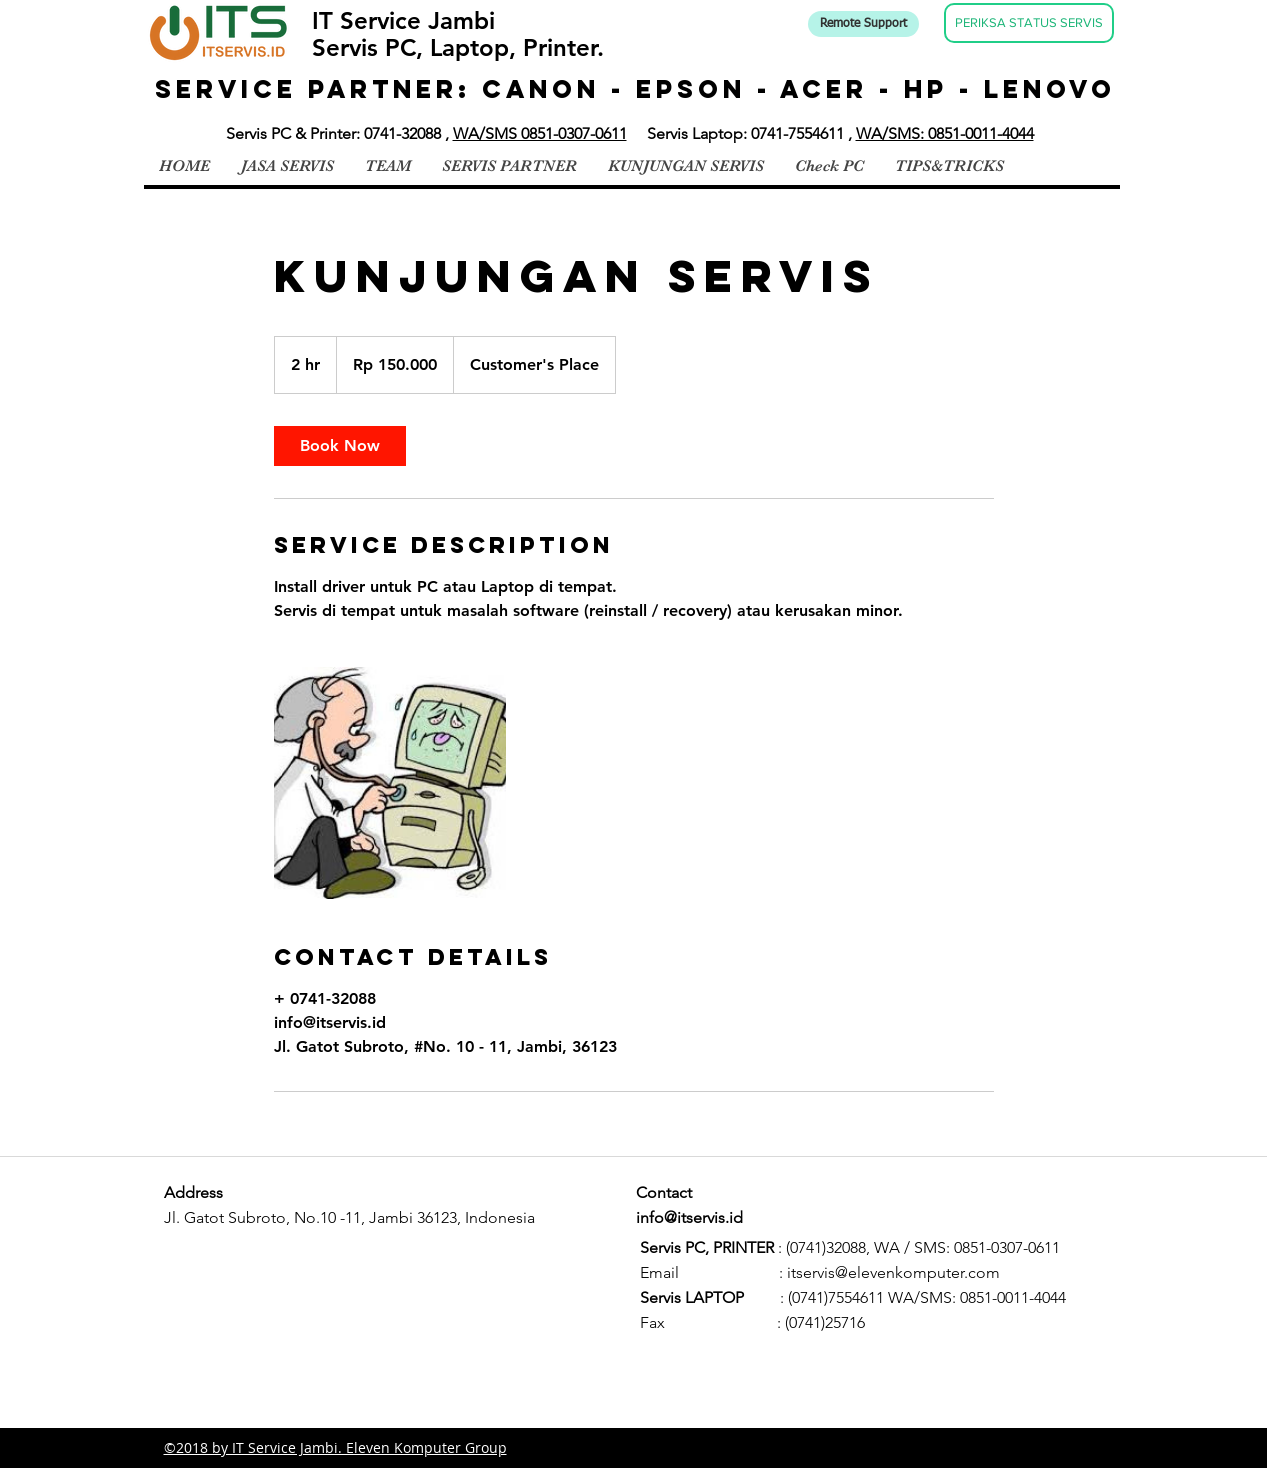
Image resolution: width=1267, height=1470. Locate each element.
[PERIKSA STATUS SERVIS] (1029, 23)
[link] (340, 446)
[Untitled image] (390, 783)
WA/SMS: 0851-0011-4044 (945, 133)
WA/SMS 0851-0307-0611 (540, 133)
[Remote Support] (863, 24)
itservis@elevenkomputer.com (893, 1272)
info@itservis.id (689, 1217)
